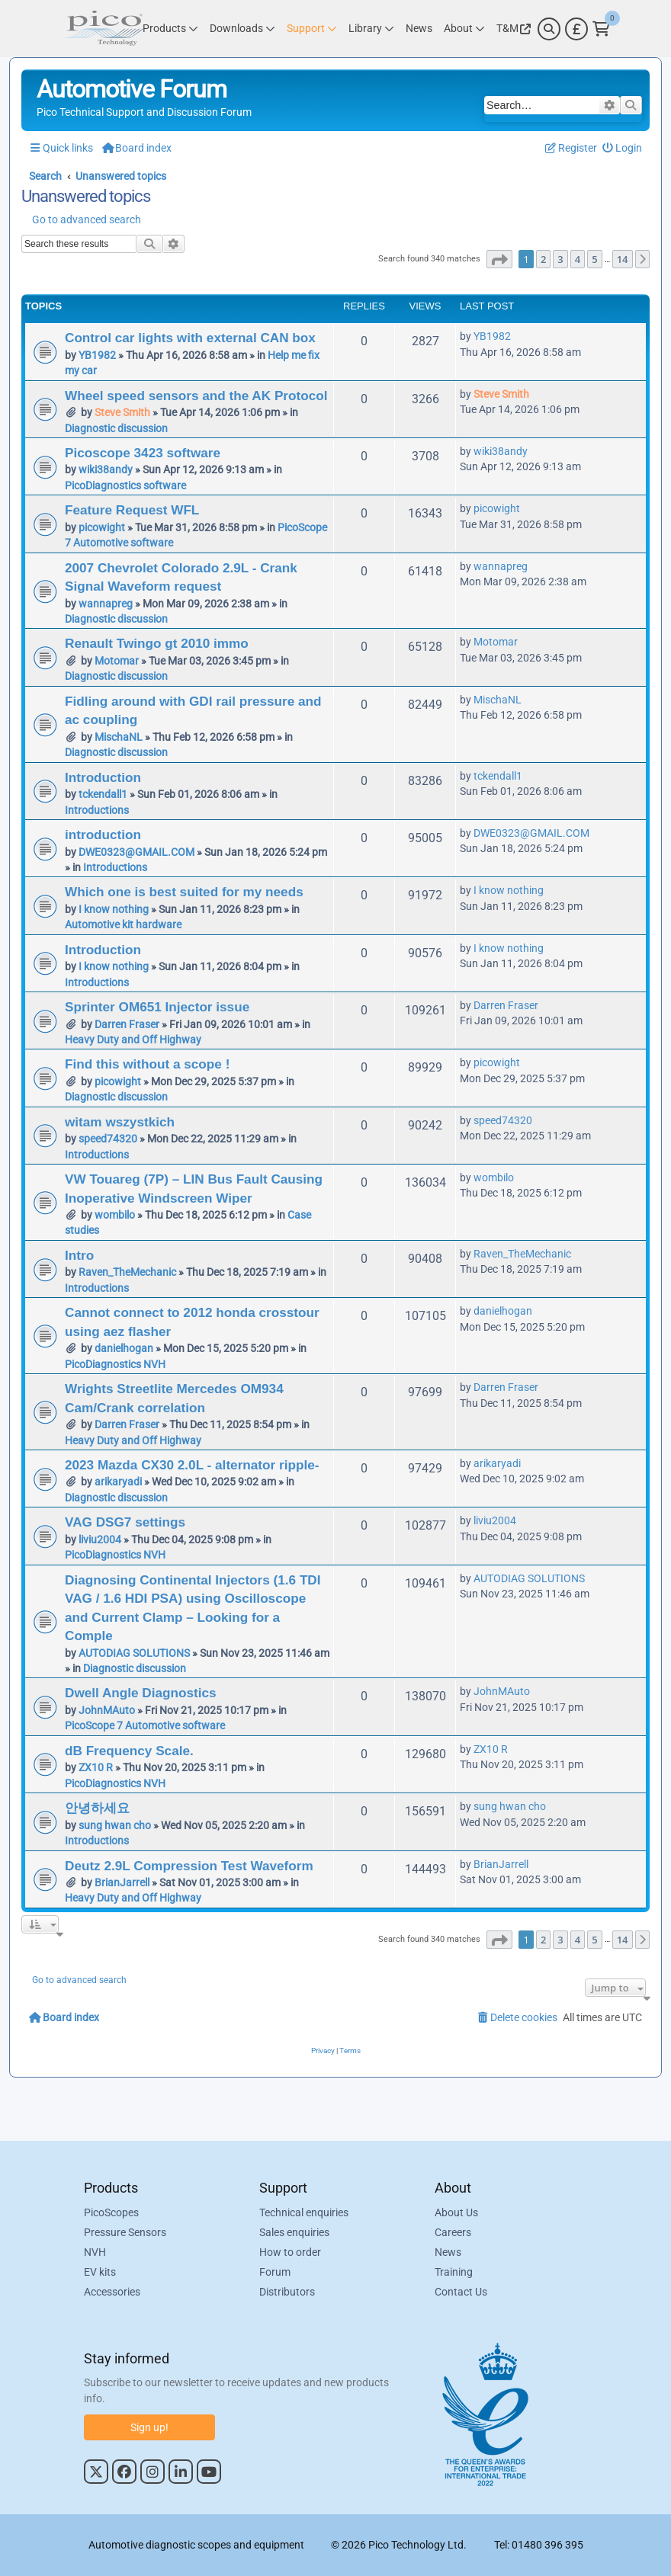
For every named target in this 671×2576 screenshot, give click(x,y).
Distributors (287, 2292)
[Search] (549, 29)
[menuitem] (622, 148)
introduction (103, 834)
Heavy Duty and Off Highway (133, 1039)
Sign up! (149, 2427)
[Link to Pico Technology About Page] (464, 28)
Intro (79, 1255)
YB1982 (97, 355)
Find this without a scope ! (147, 1064)
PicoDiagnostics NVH (115, 1364)
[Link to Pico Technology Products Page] (170, 28)
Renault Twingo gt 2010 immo (157, 643)
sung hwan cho (115, 1825)
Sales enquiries (294, 2232)
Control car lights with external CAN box (190, 337)
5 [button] (594, 259)
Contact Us (461, 2292)
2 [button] (543, 259)
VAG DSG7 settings (125, 1522)
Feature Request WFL (132, 509)
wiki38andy (106, 469)
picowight (102, 527)
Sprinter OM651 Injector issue (157, 1006)
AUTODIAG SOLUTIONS (134, 1653)
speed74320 (108, 1139)
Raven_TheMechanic (127, 1272)
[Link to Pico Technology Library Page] (371, 28)
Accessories (112, 2292)
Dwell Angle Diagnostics (141, 1692)
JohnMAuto (107, 1710)
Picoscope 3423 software (142, 452)
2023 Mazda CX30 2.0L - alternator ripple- (192, 1464)
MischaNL (119, 737)
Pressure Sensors (125, 2232)
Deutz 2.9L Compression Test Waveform (189, 1865)
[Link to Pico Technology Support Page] (312, 28)
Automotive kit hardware (123, 924)
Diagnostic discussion (116, 428)
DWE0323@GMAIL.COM (136, 852)
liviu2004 (100, 1539)
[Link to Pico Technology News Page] (419, 28)
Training (454, 2272)
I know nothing (114, 909)
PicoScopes (111, 2212)
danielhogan (124, 1348)
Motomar (117, 661)
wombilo (115, 1215)
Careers (453, 2232)
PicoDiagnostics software (125, 485)
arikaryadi (118, 1481)
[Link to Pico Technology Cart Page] (601, 29)
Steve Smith (122, 412)
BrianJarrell (122, 1882)
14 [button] (622, 259)
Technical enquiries (303, 2212)
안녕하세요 (97, 1807)
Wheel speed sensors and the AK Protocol (196, 395)
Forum (275, 2272)
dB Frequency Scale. (129, 1750)
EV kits (100, 2272)
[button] (499, 259)
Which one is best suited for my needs (184, 891)
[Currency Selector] (576, 29)
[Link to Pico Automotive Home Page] (103, 28)
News (448, 2252)
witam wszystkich (120, 1121)
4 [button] (577, 259)
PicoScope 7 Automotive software (145, 1725)
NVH (95, 2252)
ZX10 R (96, 1767)
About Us (456, 2212)
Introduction (103, 777)
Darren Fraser (127, 1024)
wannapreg (106, 604)
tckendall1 (103, 794)
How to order (290, 2252)
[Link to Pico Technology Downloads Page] (242, 28)
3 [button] (560, 259)
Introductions (97, 810)
